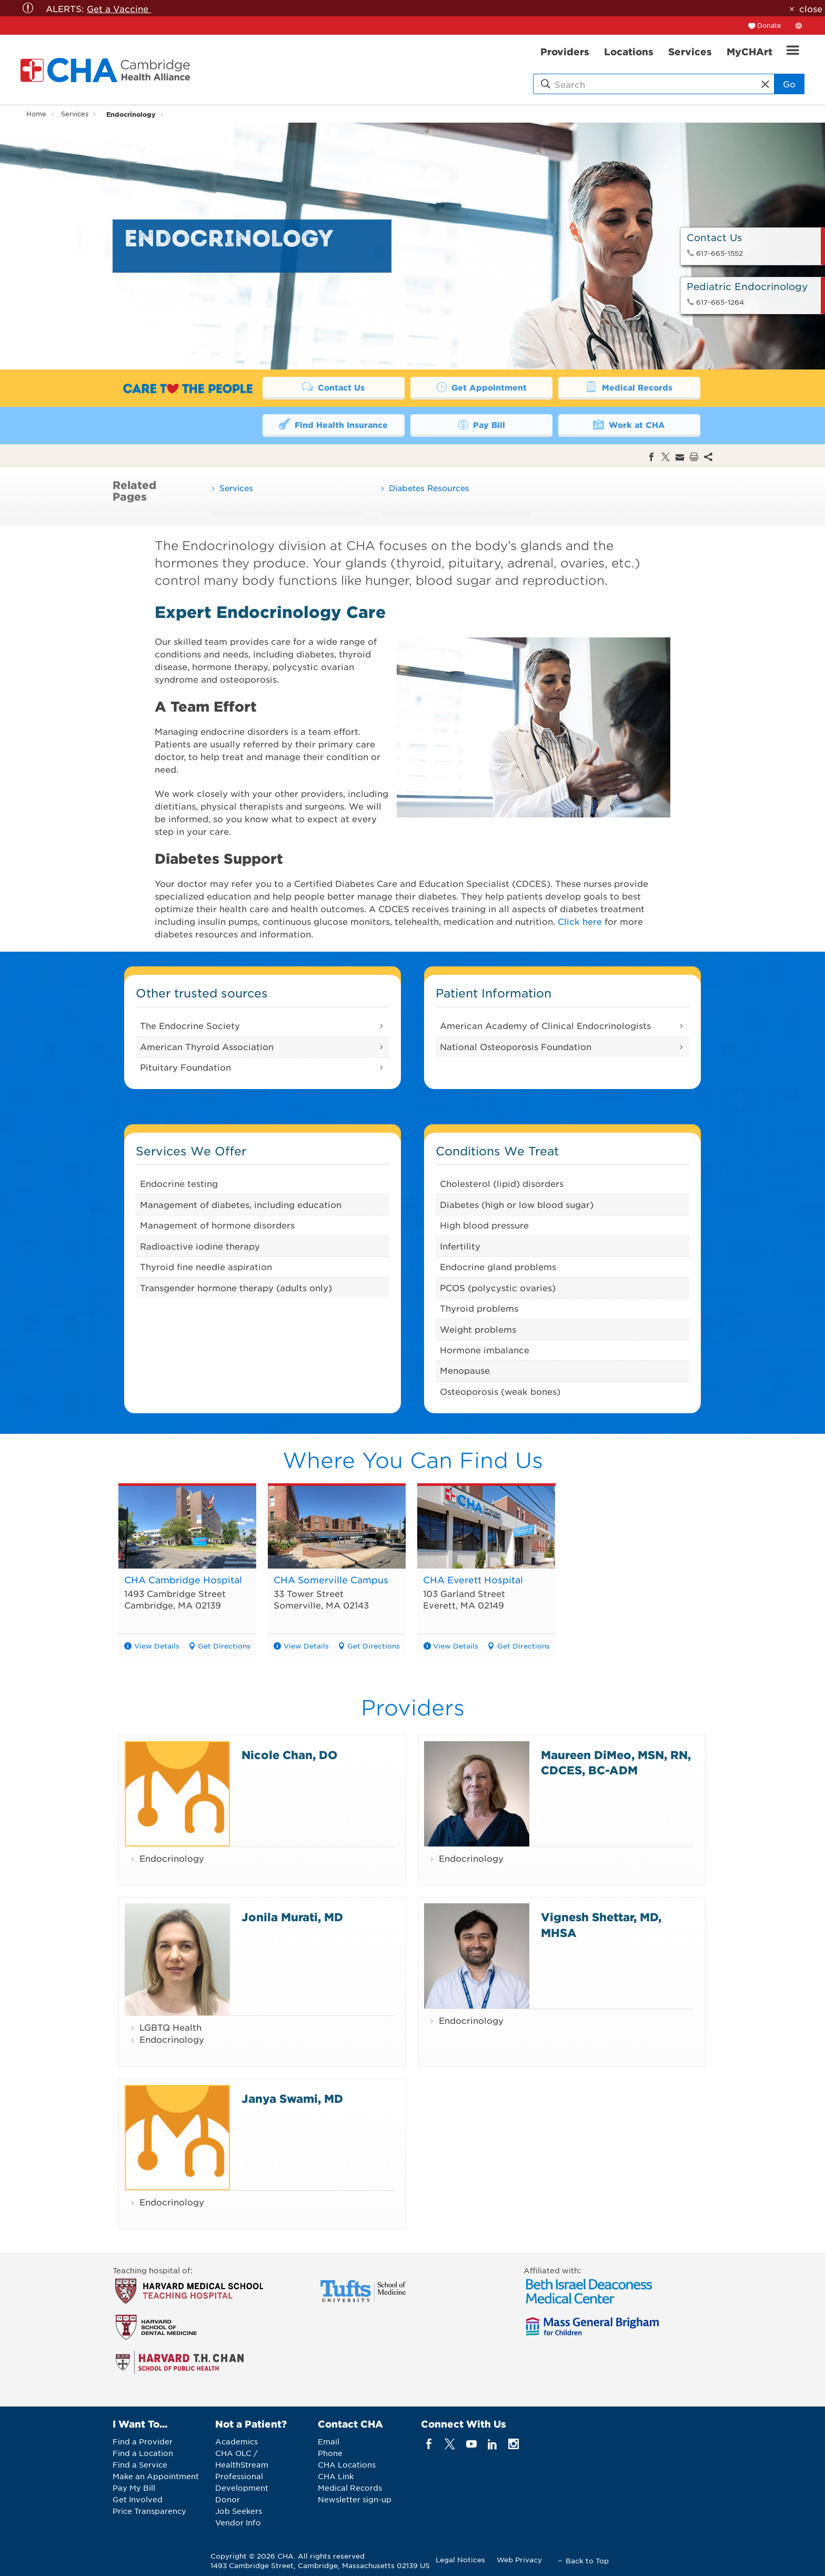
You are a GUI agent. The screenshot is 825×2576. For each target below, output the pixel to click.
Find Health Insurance (333, 424)
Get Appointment (481, 387)
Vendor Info (238, 2522)
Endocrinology (131, 113)
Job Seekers (238, 2510)
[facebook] (429, 2444)
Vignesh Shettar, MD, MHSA (601, 1925)
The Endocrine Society (190, 1026)
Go (787, 83)
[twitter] (450, 2444)
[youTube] (471, 2444)
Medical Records (629, 387)
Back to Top (587, 2560)
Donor (227, 2499)
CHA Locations (347, 2464)
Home (36, 113)
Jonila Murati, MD (292, 1917)
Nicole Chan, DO (289, 1754)
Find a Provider (143, 2441)
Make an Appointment (156, 2476)
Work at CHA (629, 424)
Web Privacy (519, 2559)
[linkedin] (492, 2444)
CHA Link (336, 2476)
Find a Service (140, 2464)
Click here (580, 921)
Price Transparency (149, 2510)
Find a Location (143, 2453)
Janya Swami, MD (292, 2098)
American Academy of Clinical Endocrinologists (545, 1026)
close (810, 8)
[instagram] (514, 2444)
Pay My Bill (134, 2487)
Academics (236, 2441)
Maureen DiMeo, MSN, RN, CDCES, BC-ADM (616, 1762)
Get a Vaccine (119, 8)
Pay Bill (481, 424)
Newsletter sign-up (354, 2499)
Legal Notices (460, 2559)
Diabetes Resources (429, 488)
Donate (769, 25)
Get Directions (224, 1645)
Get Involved (138, 2499)
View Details (156, 1645)
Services (74, 113)
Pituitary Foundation (185, 1067)
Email (328, 2441)
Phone (330, 2453)
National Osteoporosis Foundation (515, 1046)
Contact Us (333, 387)
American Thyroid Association (207, 1046)
